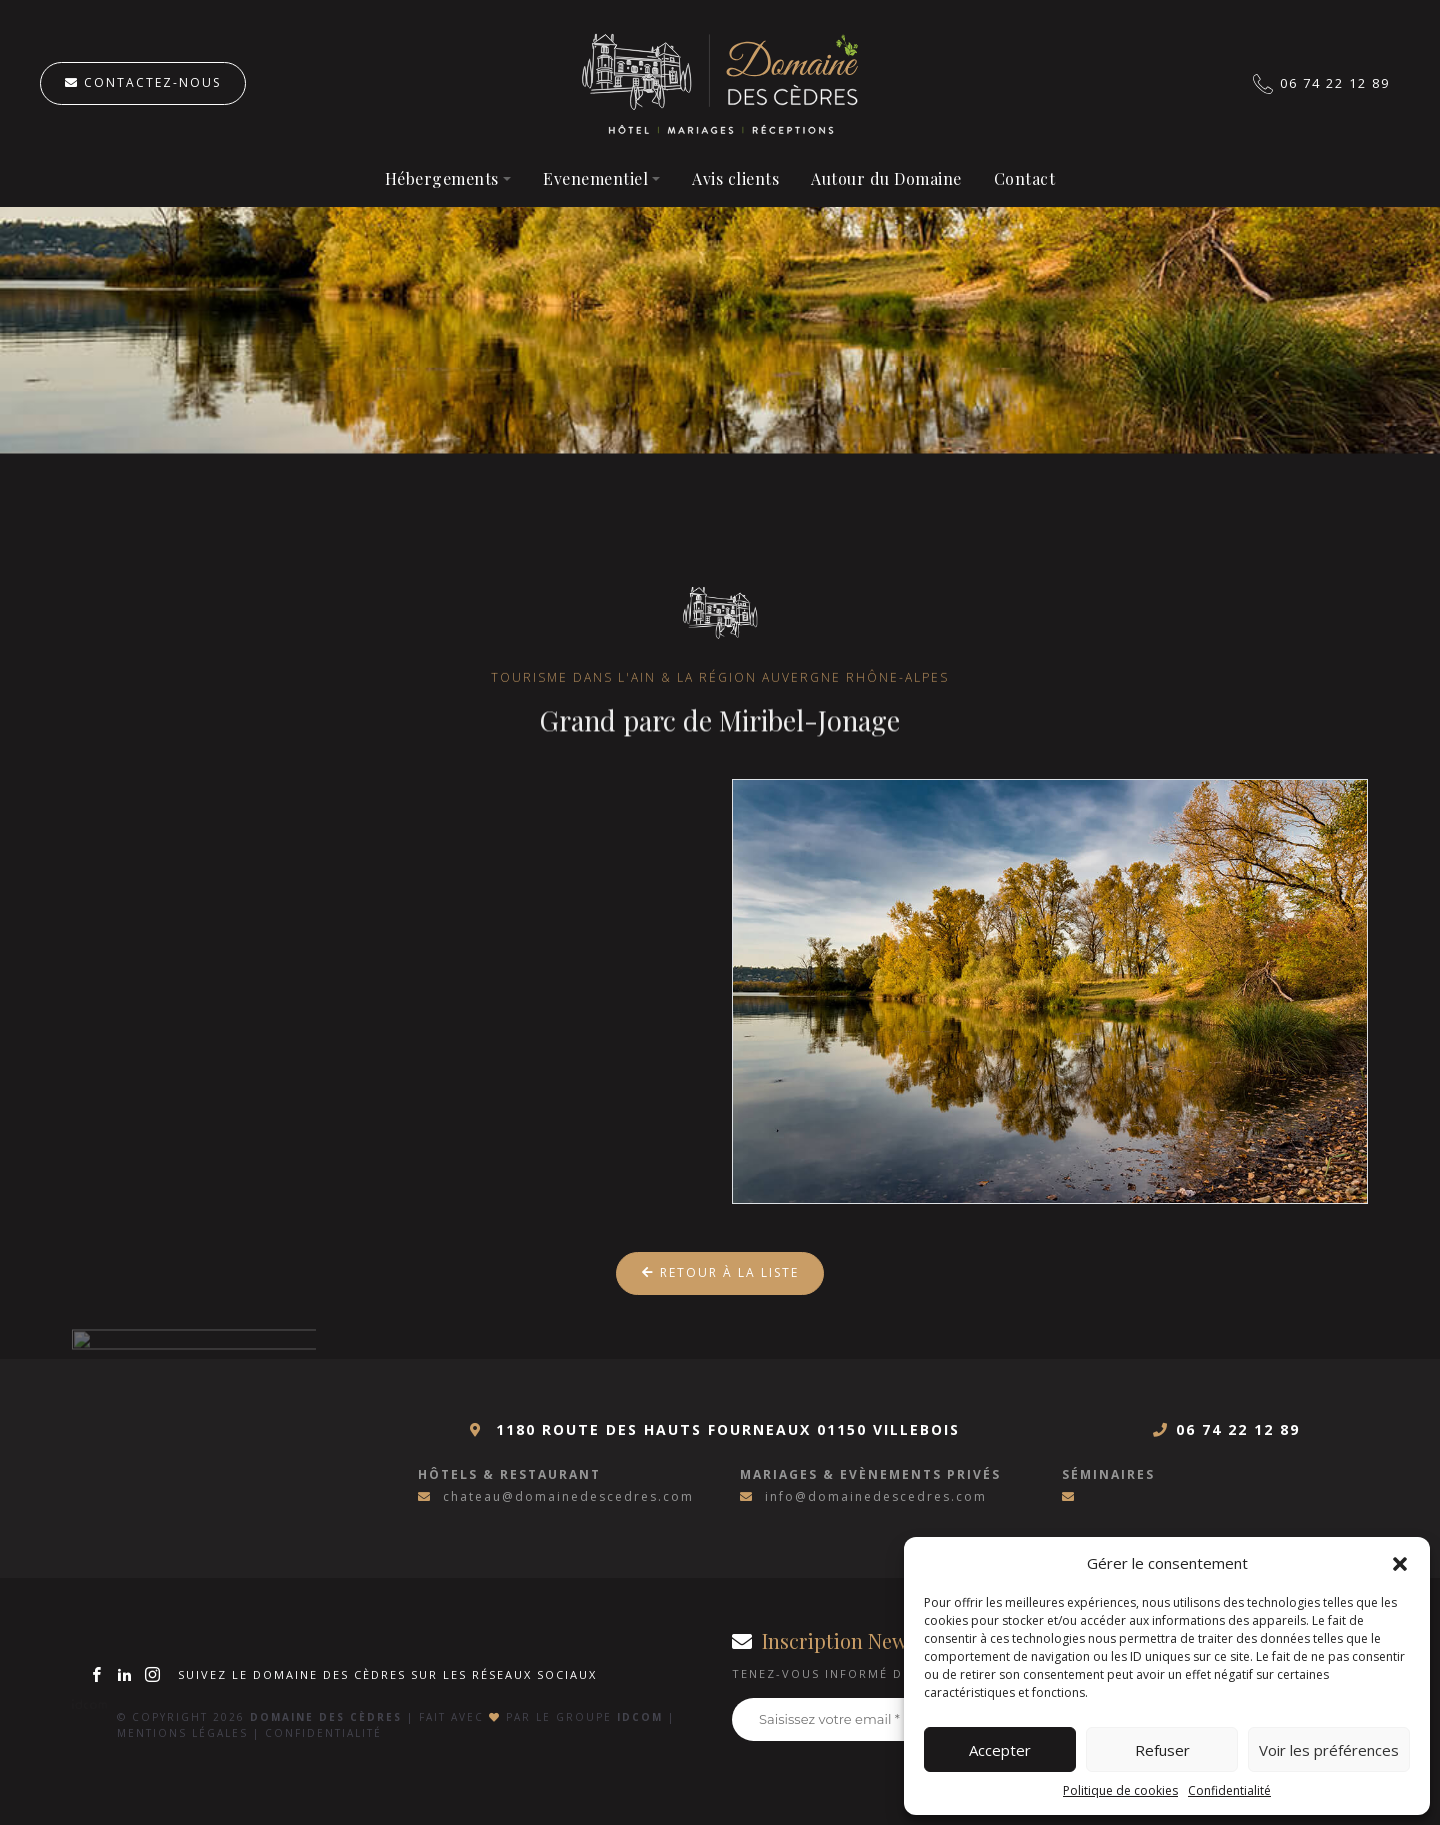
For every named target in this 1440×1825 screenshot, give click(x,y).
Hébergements (442, 178)
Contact (1025, 178)
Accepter (1000, 1750)
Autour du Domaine (886, 178)
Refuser (1162, 1750)
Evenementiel (595, 178)
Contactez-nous (143, 82)
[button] (1400, 1563)
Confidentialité (1229, 1790)
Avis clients (735, 178)
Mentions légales (182, 1733)
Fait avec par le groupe (541, 1717)
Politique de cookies (1120, 1790)
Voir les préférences (1329, 1750)
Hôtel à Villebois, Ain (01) (720, 83)
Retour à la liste (720, 1272)
